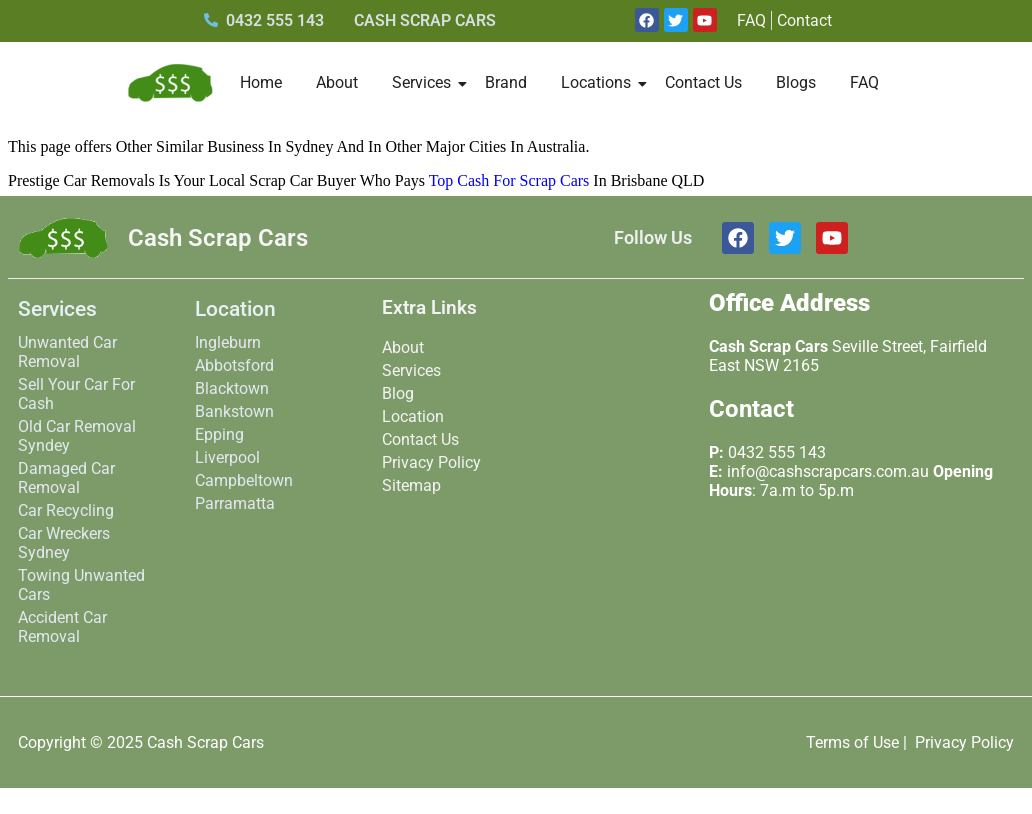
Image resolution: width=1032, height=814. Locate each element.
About (337, 82)
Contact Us (703, 82)
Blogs (796, 82)
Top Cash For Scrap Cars (509, 180)
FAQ (864, 82)
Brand (506, 82)
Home (261, 82)
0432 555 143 (777, 452)
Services (425, 82)
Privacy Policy (964, 742)
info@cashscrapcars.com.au (828, 471)
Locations (599, 82)
